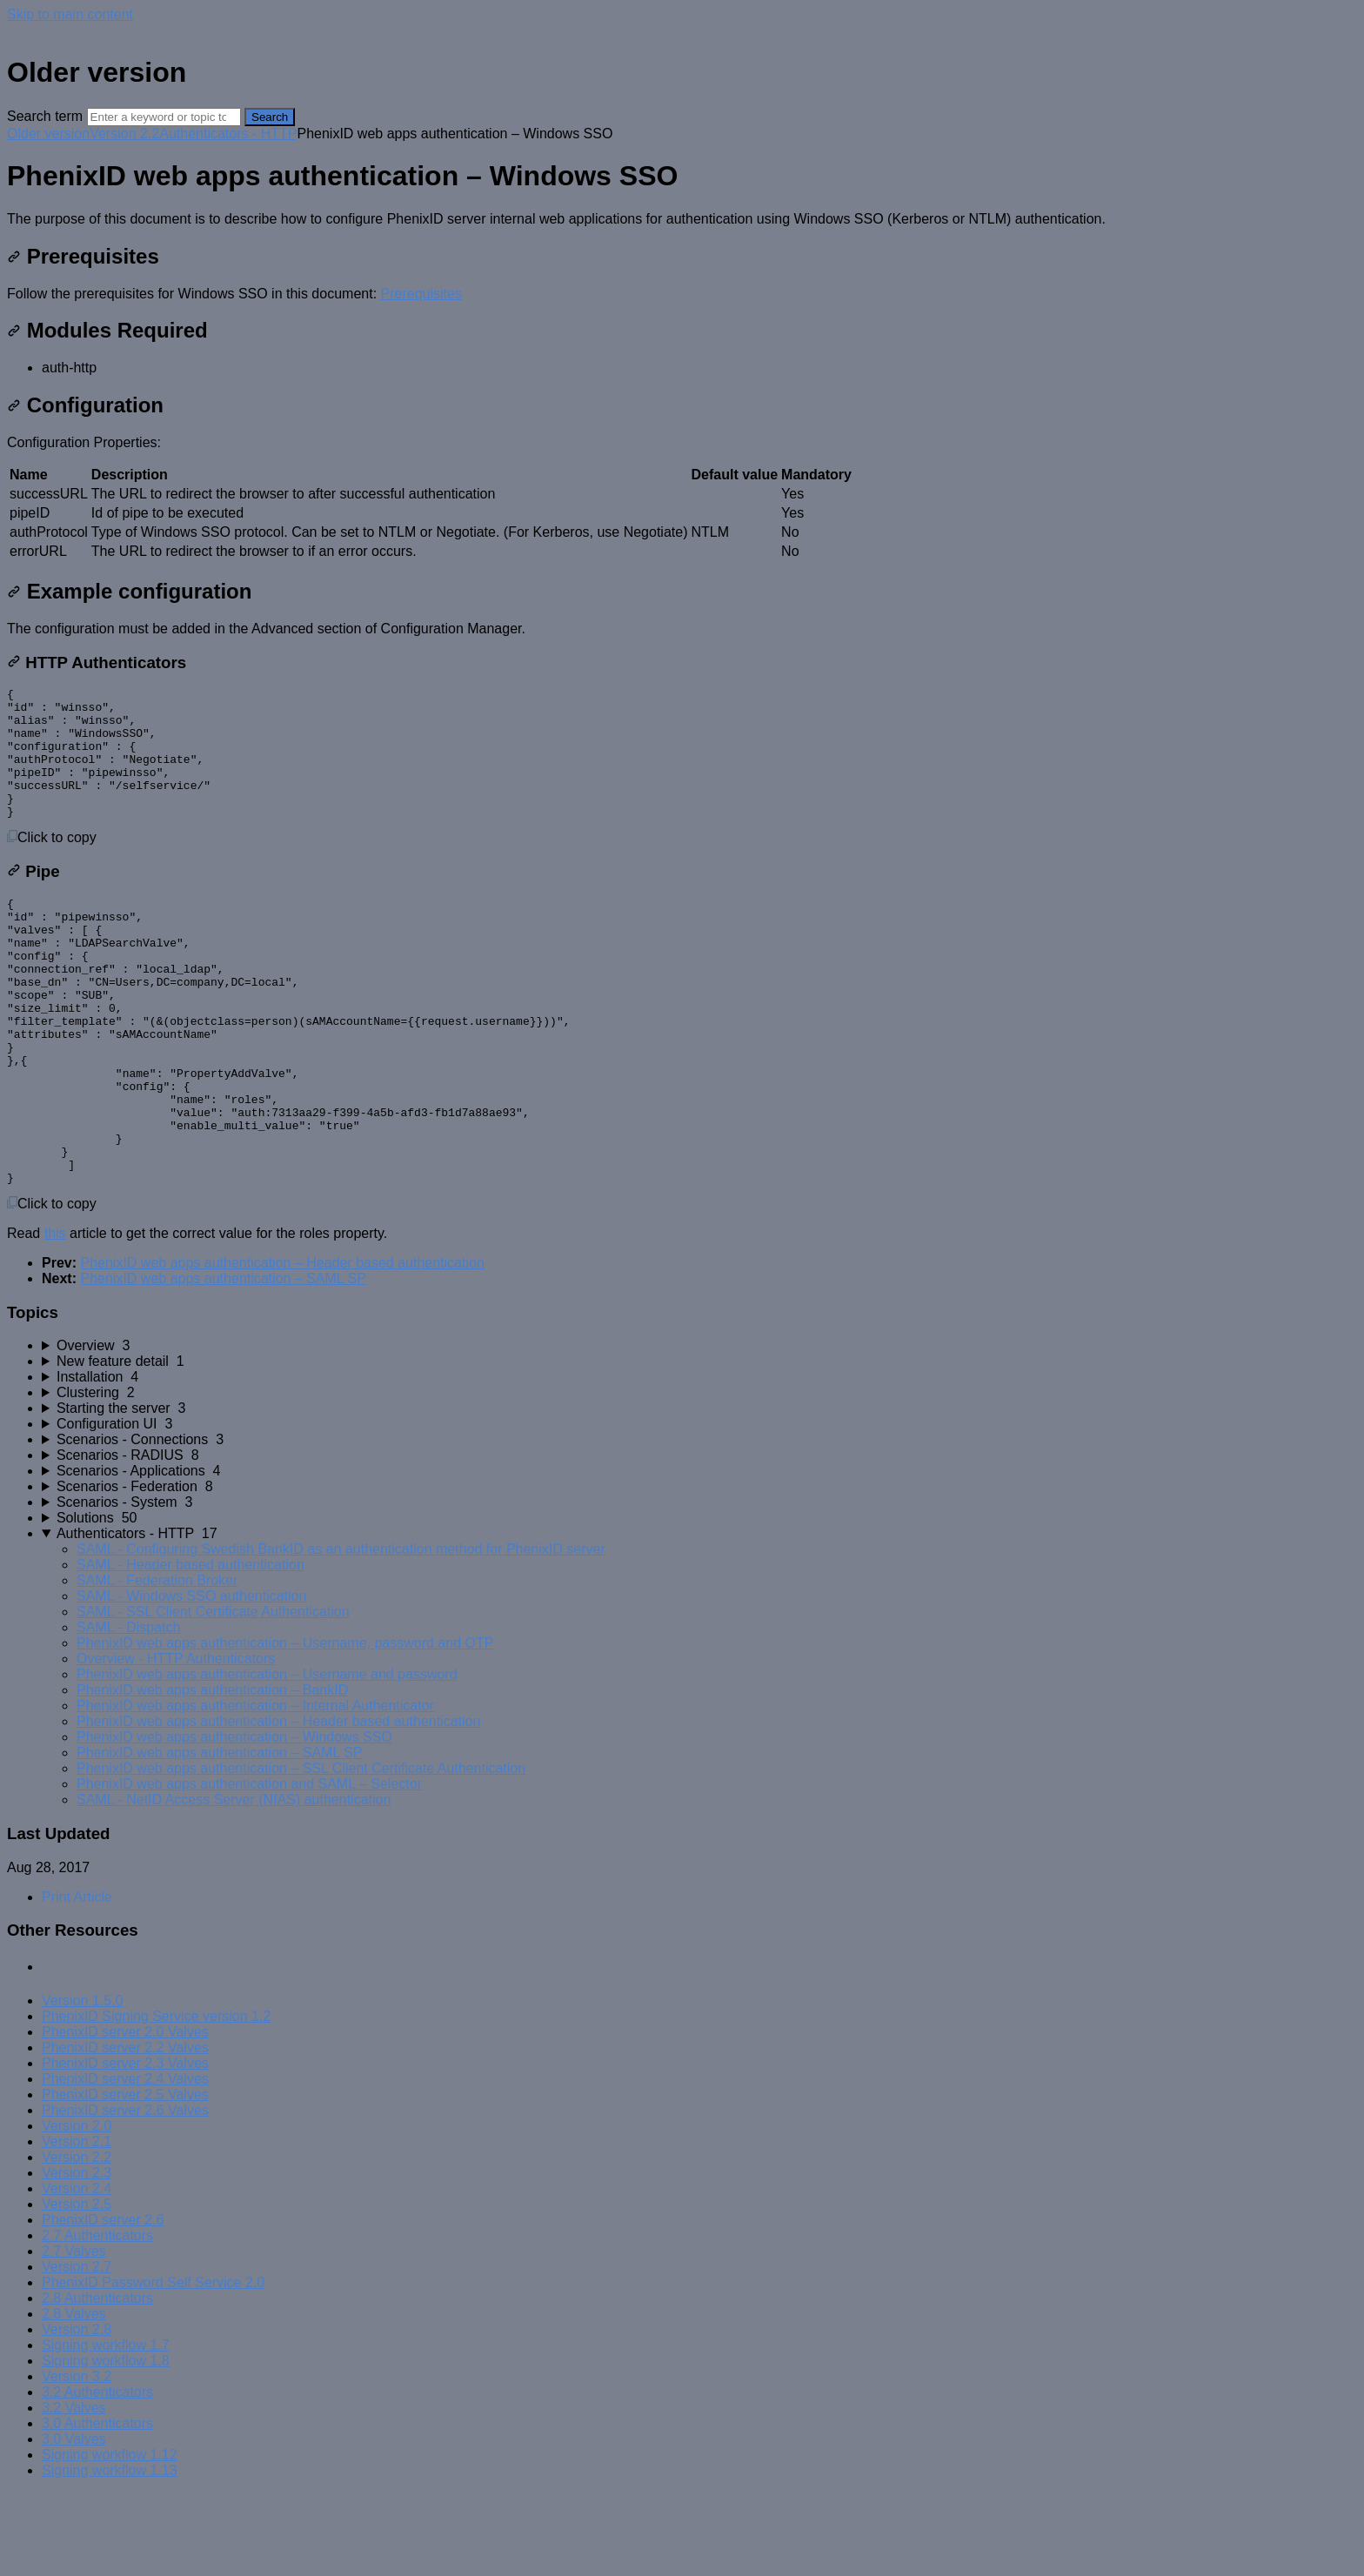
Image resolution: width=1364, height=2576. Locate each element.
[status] (682, 219)
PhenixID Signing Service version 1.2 (156, 2099)
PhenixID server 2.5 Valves (125, 2178)
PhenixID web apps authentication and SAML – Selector (249, 1867)
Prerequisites (83, 256)
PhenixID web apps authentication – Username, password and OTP (285, 1726)
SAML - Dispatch (128, 1710)
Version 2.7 (76, 2350)
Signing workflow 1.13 (109, 2553)
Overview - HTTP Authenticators (176, 1742)
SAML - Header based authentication (190, 1648)
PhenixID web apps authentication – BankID (212, 1773)
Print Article (77, 1980)
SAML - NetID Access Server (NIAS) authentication (234, 1883)
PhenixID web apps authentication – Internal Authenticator (255, 1789)
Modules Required (107, 330)
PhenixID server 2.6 (103, 2303)
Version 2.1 (76, 2225)
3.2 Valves (74, 2491)
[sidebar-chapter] (699, 1429)
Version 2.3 (76, 2256)
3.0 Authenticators (97, 2506)
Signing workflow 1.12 (109, 2538)
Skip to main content (70, 14)
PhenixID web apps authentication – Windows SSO (234, 1820)
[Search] (164, 117)
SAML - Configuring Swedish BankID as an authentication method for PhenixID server (341, 1632)
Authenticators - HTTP (228, 133)
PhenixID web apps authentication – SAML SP (223, 1362)
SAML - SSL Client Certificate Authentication (213, 1695)
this (55, 1316)
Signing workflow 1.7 (106, 2428)
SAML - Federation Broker (157, 1663)
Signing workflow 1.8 (106, 2444)
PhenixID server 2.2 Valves (125, 2131)
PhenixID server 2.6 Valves (125, 2193)
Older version (48, 133)
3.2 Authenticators (97, 2475)
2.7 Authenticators (97, 2319)
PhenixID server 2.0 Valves (125, 2115)
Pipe (33, 897)
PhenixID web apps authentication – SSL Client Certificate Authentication (301, 1851)
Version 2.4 (76, 2272)
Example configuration (129, 591)
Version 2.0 (76, 2209)
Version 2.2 (124, 133)
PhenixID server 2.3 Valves (125, 2146)
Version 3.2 (76, 2459)
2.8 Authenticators (97, 2381)
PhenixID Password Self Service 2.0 (153, 2366)
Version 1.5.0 (82, 2084)
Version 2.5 (76, 2287)
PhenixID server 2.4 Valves (125, 2162)
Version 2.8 (76, 2412)
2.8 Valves (74, 2397)
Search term (45, 116)
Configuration (85, 405)
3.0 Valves (74, 2522)
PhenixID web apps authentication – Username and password (267, 1757)
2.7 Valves (74, 2334)
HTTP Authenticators (96, 662)
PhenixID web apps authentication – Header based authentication (282, 1346)
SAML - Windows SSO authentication (191, 1679)
